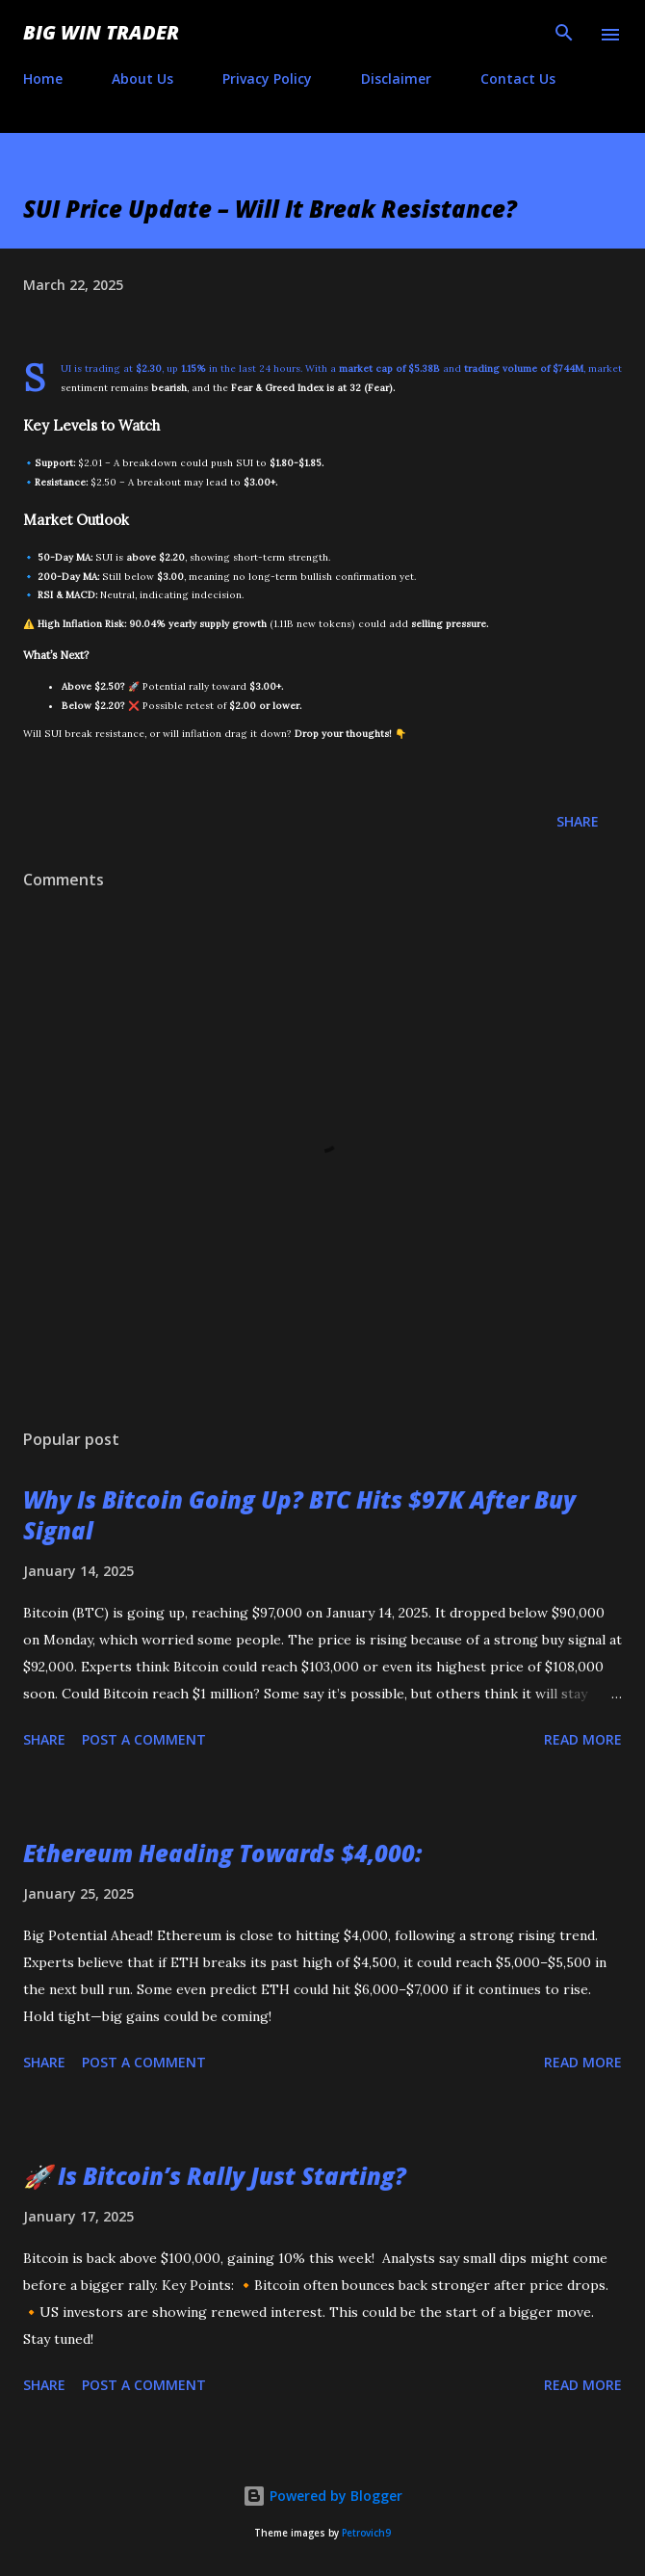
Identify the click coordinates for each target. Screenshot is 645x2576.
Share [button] (577, 821)
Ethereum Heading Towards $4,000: (222, 1853)
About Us (142, 78)
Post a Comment (144, 1739)
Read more (583, 1739)
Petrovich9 (366, 2533)
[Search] (564, 34)
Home (43, 78)
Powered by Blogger (322, 2495)
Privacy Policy (267, 78)
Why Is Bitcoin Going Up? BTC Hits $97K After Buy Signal (299, 1515)
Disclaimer (396, 78)
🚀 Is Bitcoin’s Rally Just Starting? (214, 2176)
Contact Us (517, 78)
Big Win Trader (101, 32)
